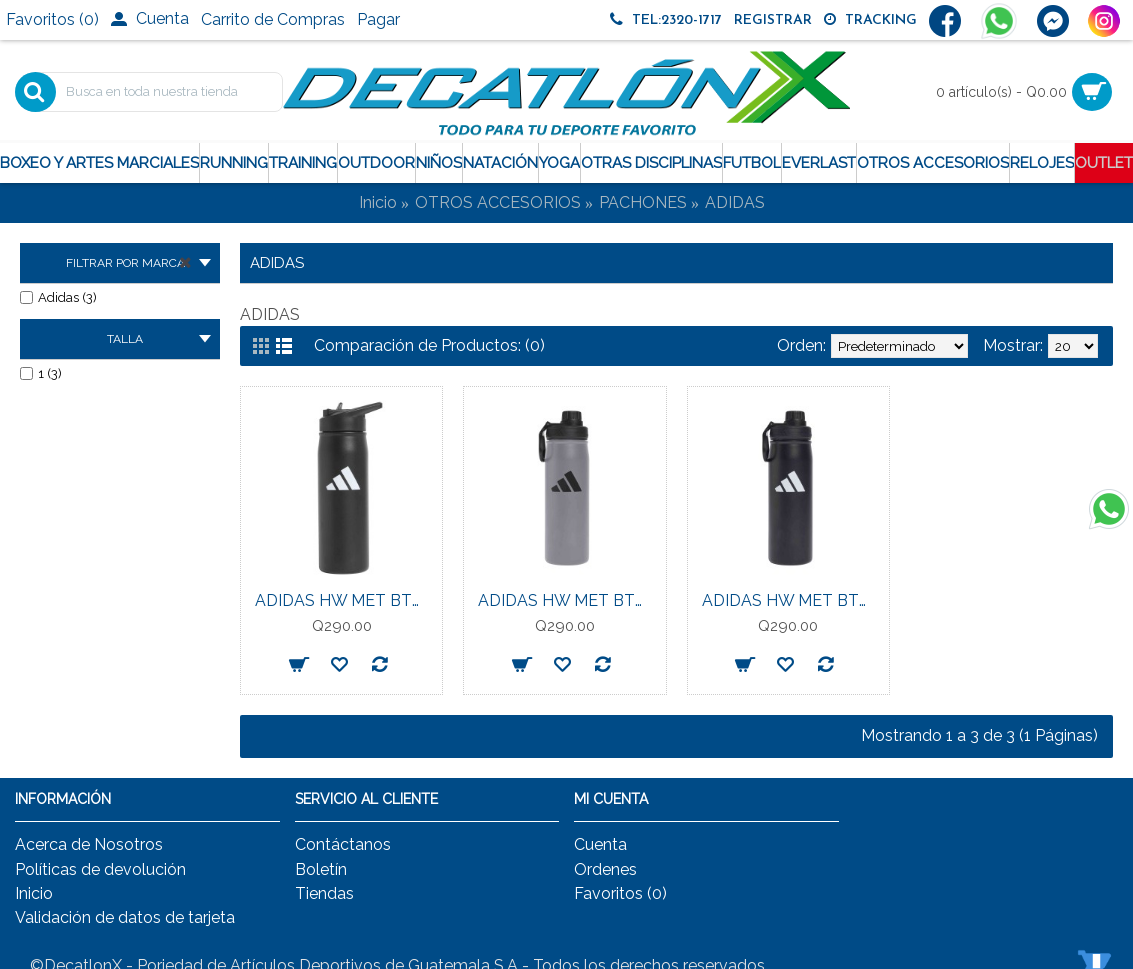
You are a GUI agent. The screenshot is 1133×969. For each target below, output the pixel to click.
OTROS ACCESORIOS (498, 202)
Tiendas (324, 893)
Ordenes (605, 869)
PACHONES (643, 202)
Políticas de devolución (100, 869)
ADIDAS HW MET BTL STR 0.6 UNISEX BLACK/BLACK (345, 600)
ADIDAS (735, 202)
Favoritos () (620, 893)
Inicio (378, 202)
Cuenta (600, 844)
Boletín (321, 869)
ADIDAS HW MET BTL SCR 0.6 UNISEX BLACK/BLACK (792, 600)
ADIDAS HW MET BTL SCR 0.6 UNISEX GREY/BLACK (568, 600)
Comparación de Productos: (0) (429, 345)
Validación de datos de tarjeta (125, 917)
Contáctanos (343, 844)
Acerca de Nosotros (89, 844)
